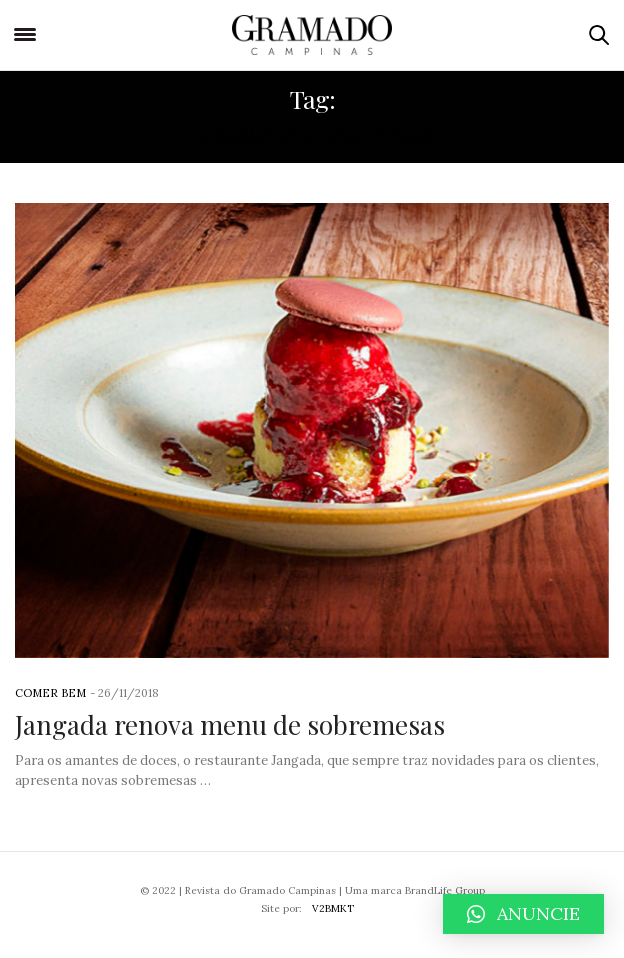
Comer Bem (50, 693)
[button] (523, 914)
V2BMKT (333, 908)
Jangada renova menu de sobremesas (230, 724)
